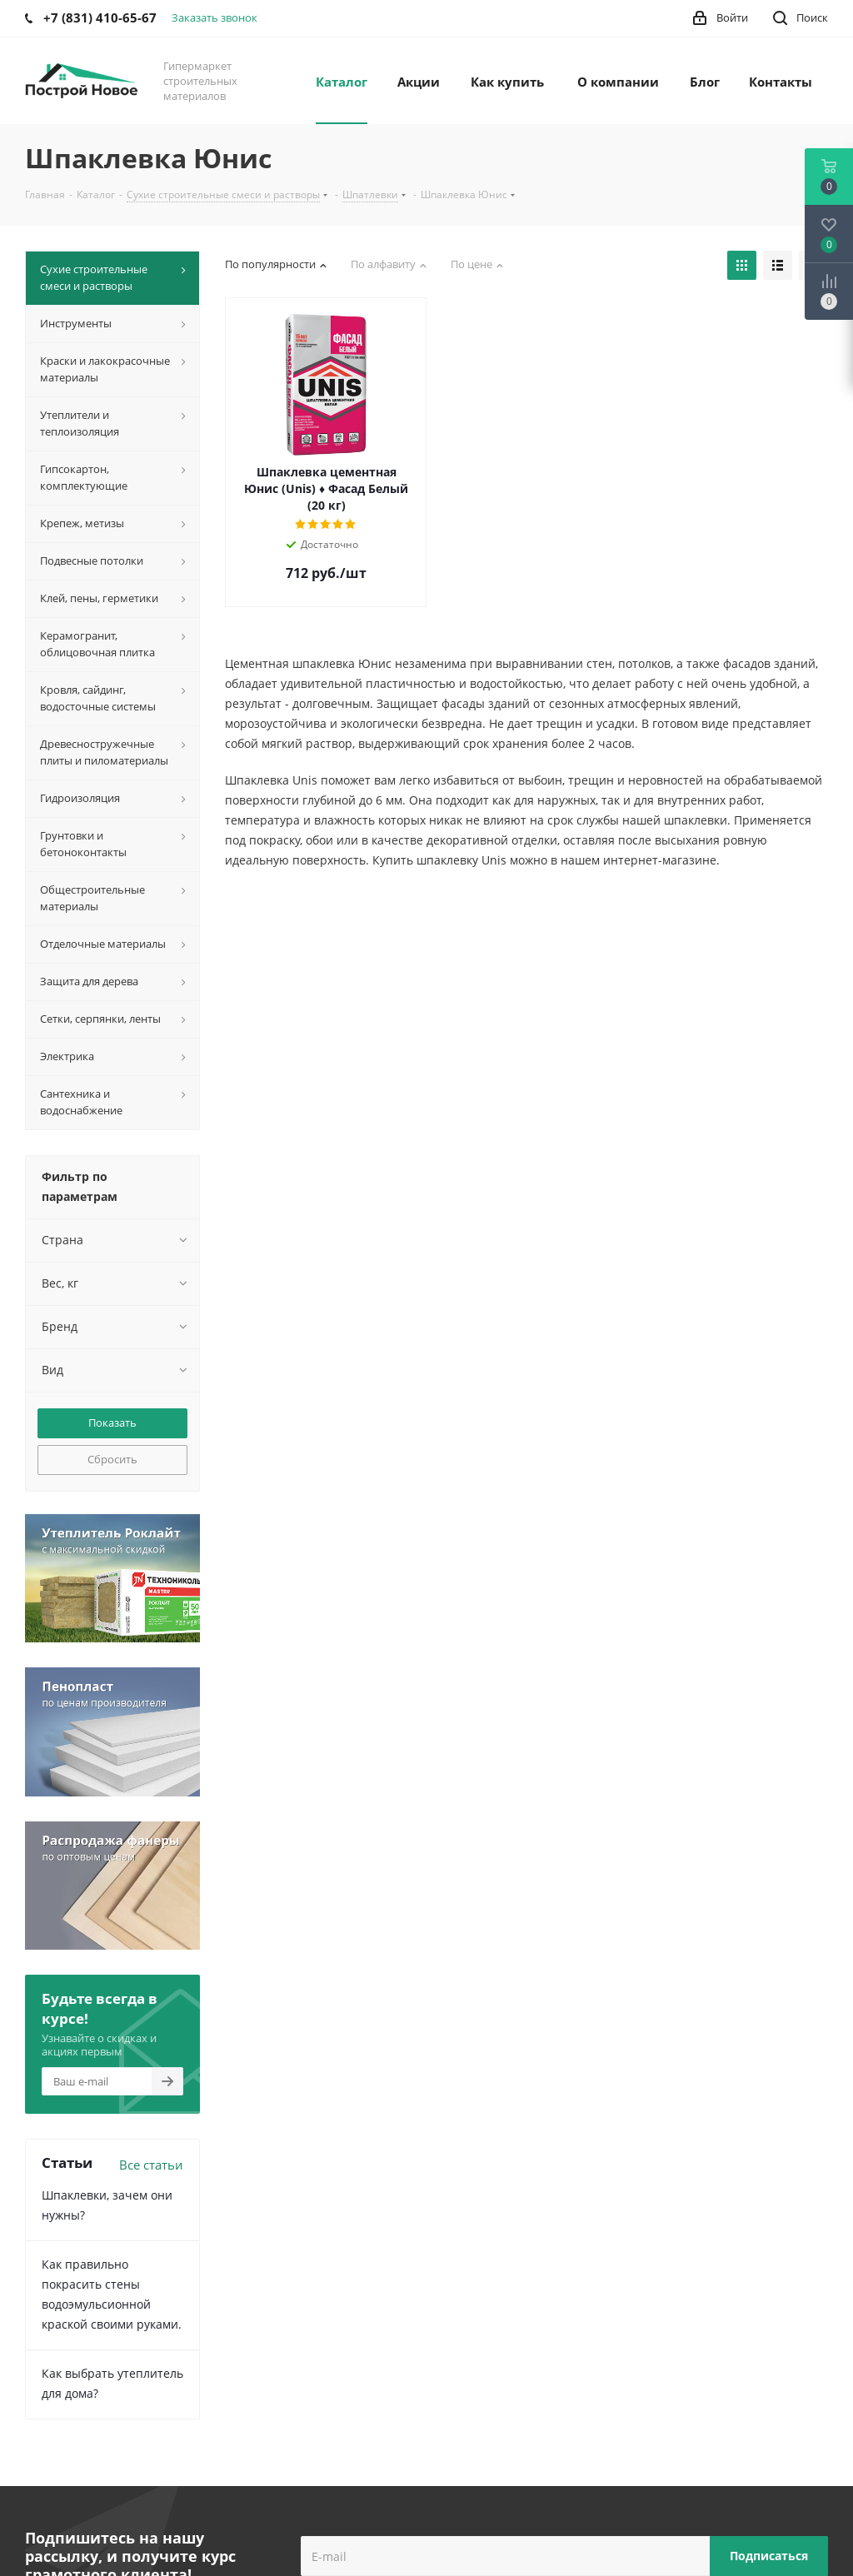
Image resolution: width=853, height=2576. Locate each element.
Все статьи (151, 2164)
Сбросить (112, 1459)
